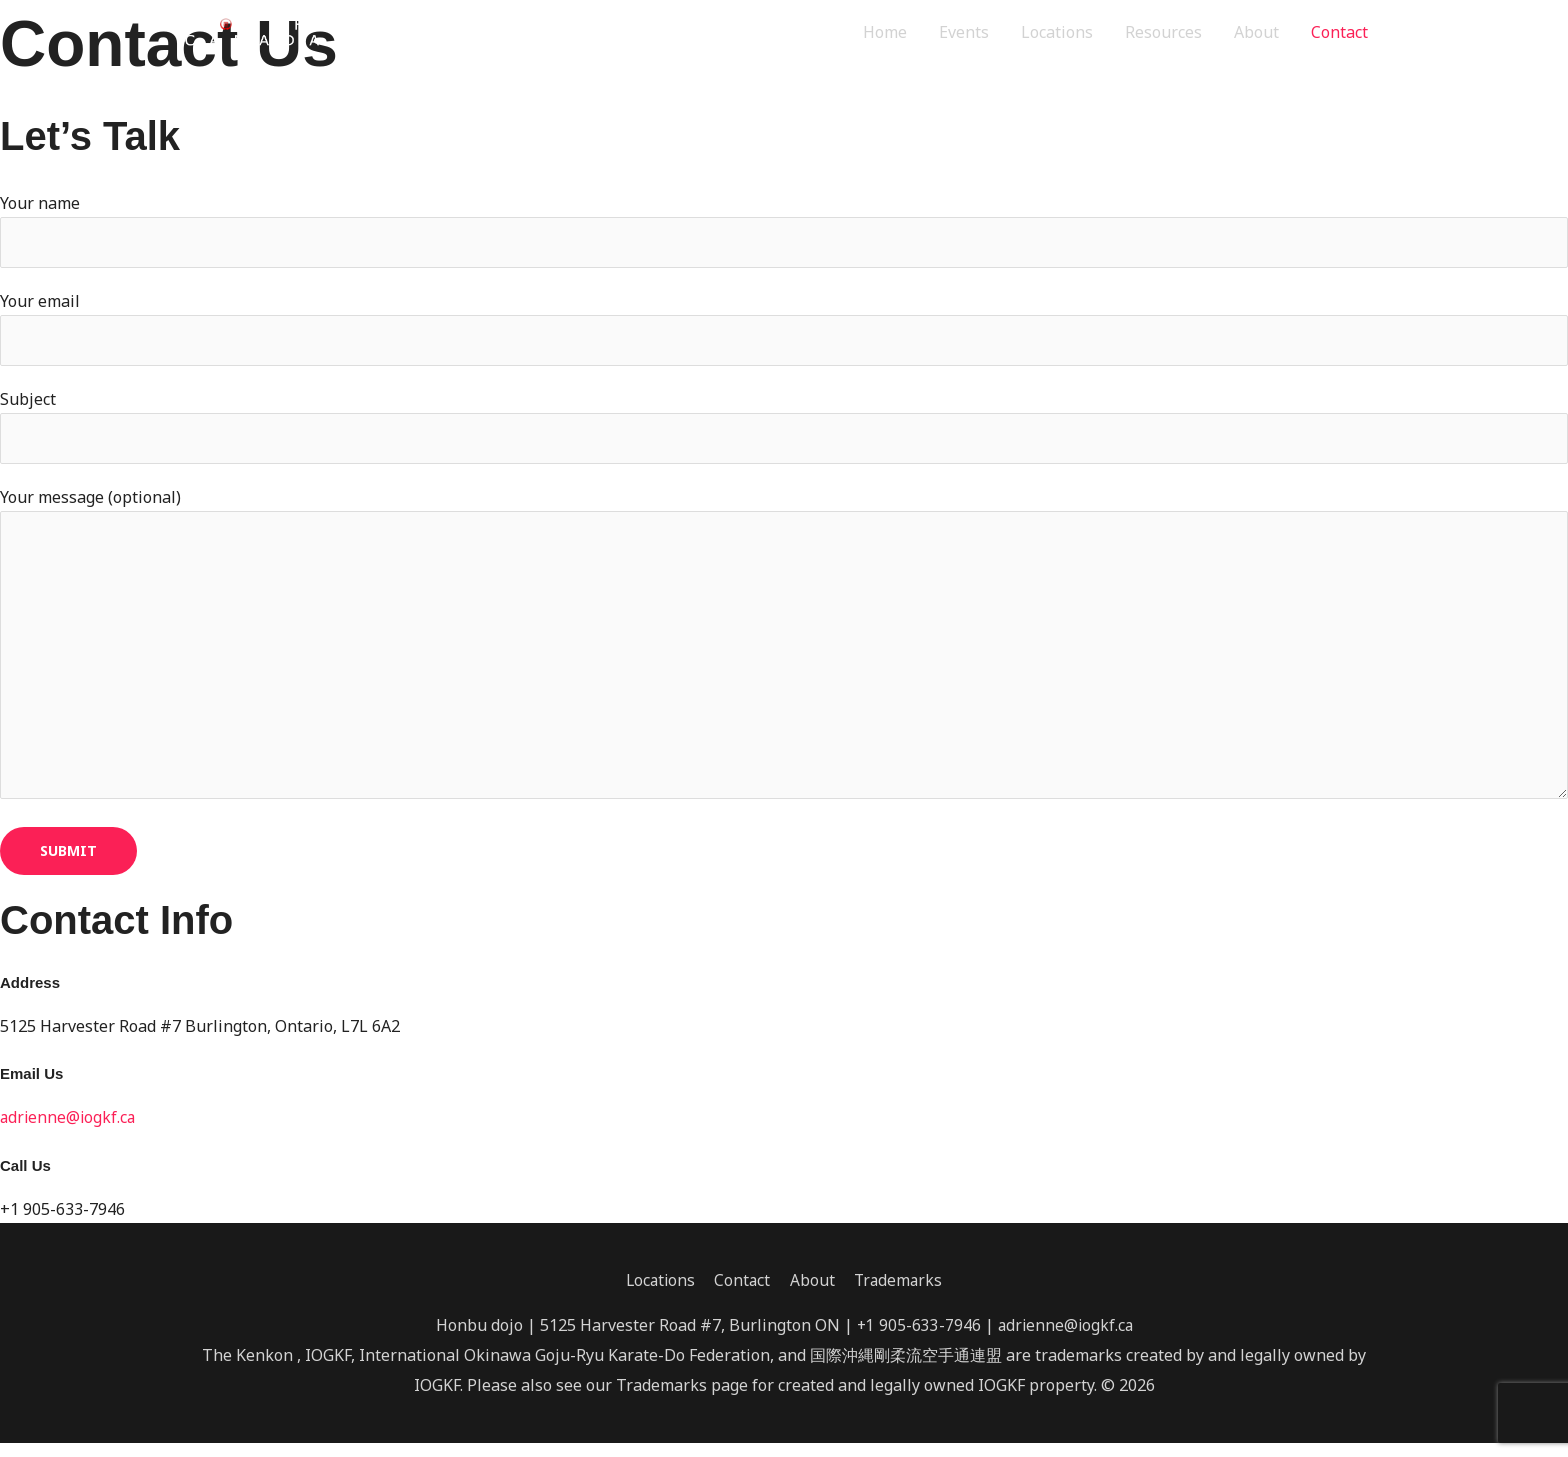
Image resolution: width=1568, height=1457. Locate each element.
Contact (1339, 34)
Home (885, 34)
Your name (784, 231)
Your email (784, 330)
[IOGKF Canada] (271, 33)
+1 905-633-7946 (916, 1339)
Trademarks (901, 1294)
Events (964, 34)
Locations (1057, 34)
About (1256, 34)
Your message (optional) (784, 655)
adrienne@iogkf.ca (69, 1131)
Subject (784, 430)
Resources (1163, 34)
